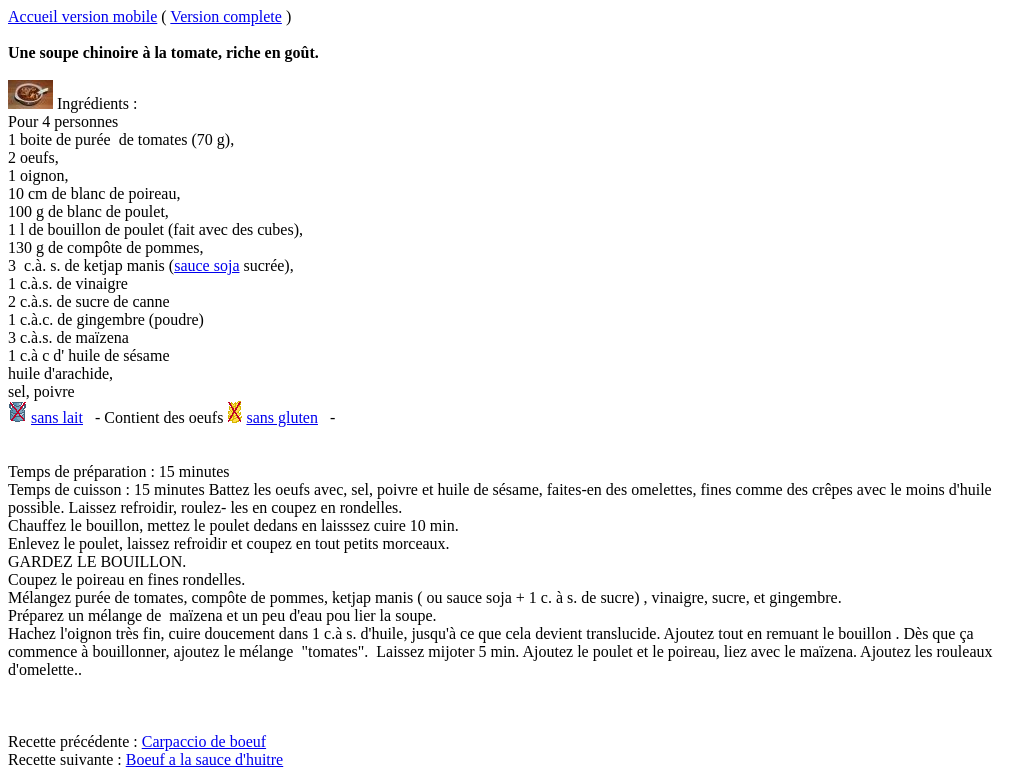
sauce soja (206, 265)
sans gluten (282, 417)
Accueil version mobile (82, 16)
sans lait (57, 417)
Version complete (226, 16)
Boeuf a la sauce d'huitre (204, 759)
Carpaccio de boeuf (204, 741)
